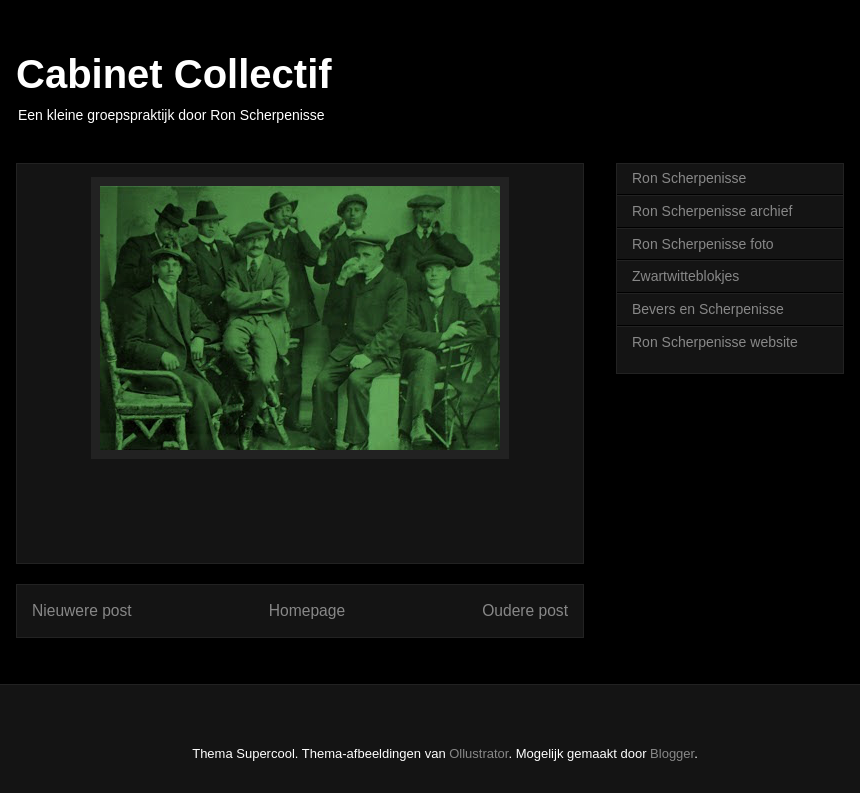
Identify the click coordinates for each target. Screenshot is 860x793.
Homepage (307, 610)
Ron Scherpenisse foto (703, 244)
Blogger (672, 753)
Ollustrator (478, 753)
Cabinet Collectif (174, 74)
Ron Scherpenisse (689, 178)
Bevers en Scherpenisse (708, 309)
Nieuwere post (82, 610)
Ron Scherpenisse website (715, 342)
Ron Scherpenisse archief (712, 211)
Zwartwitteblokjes (685, 276)
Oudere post (525, 610)
